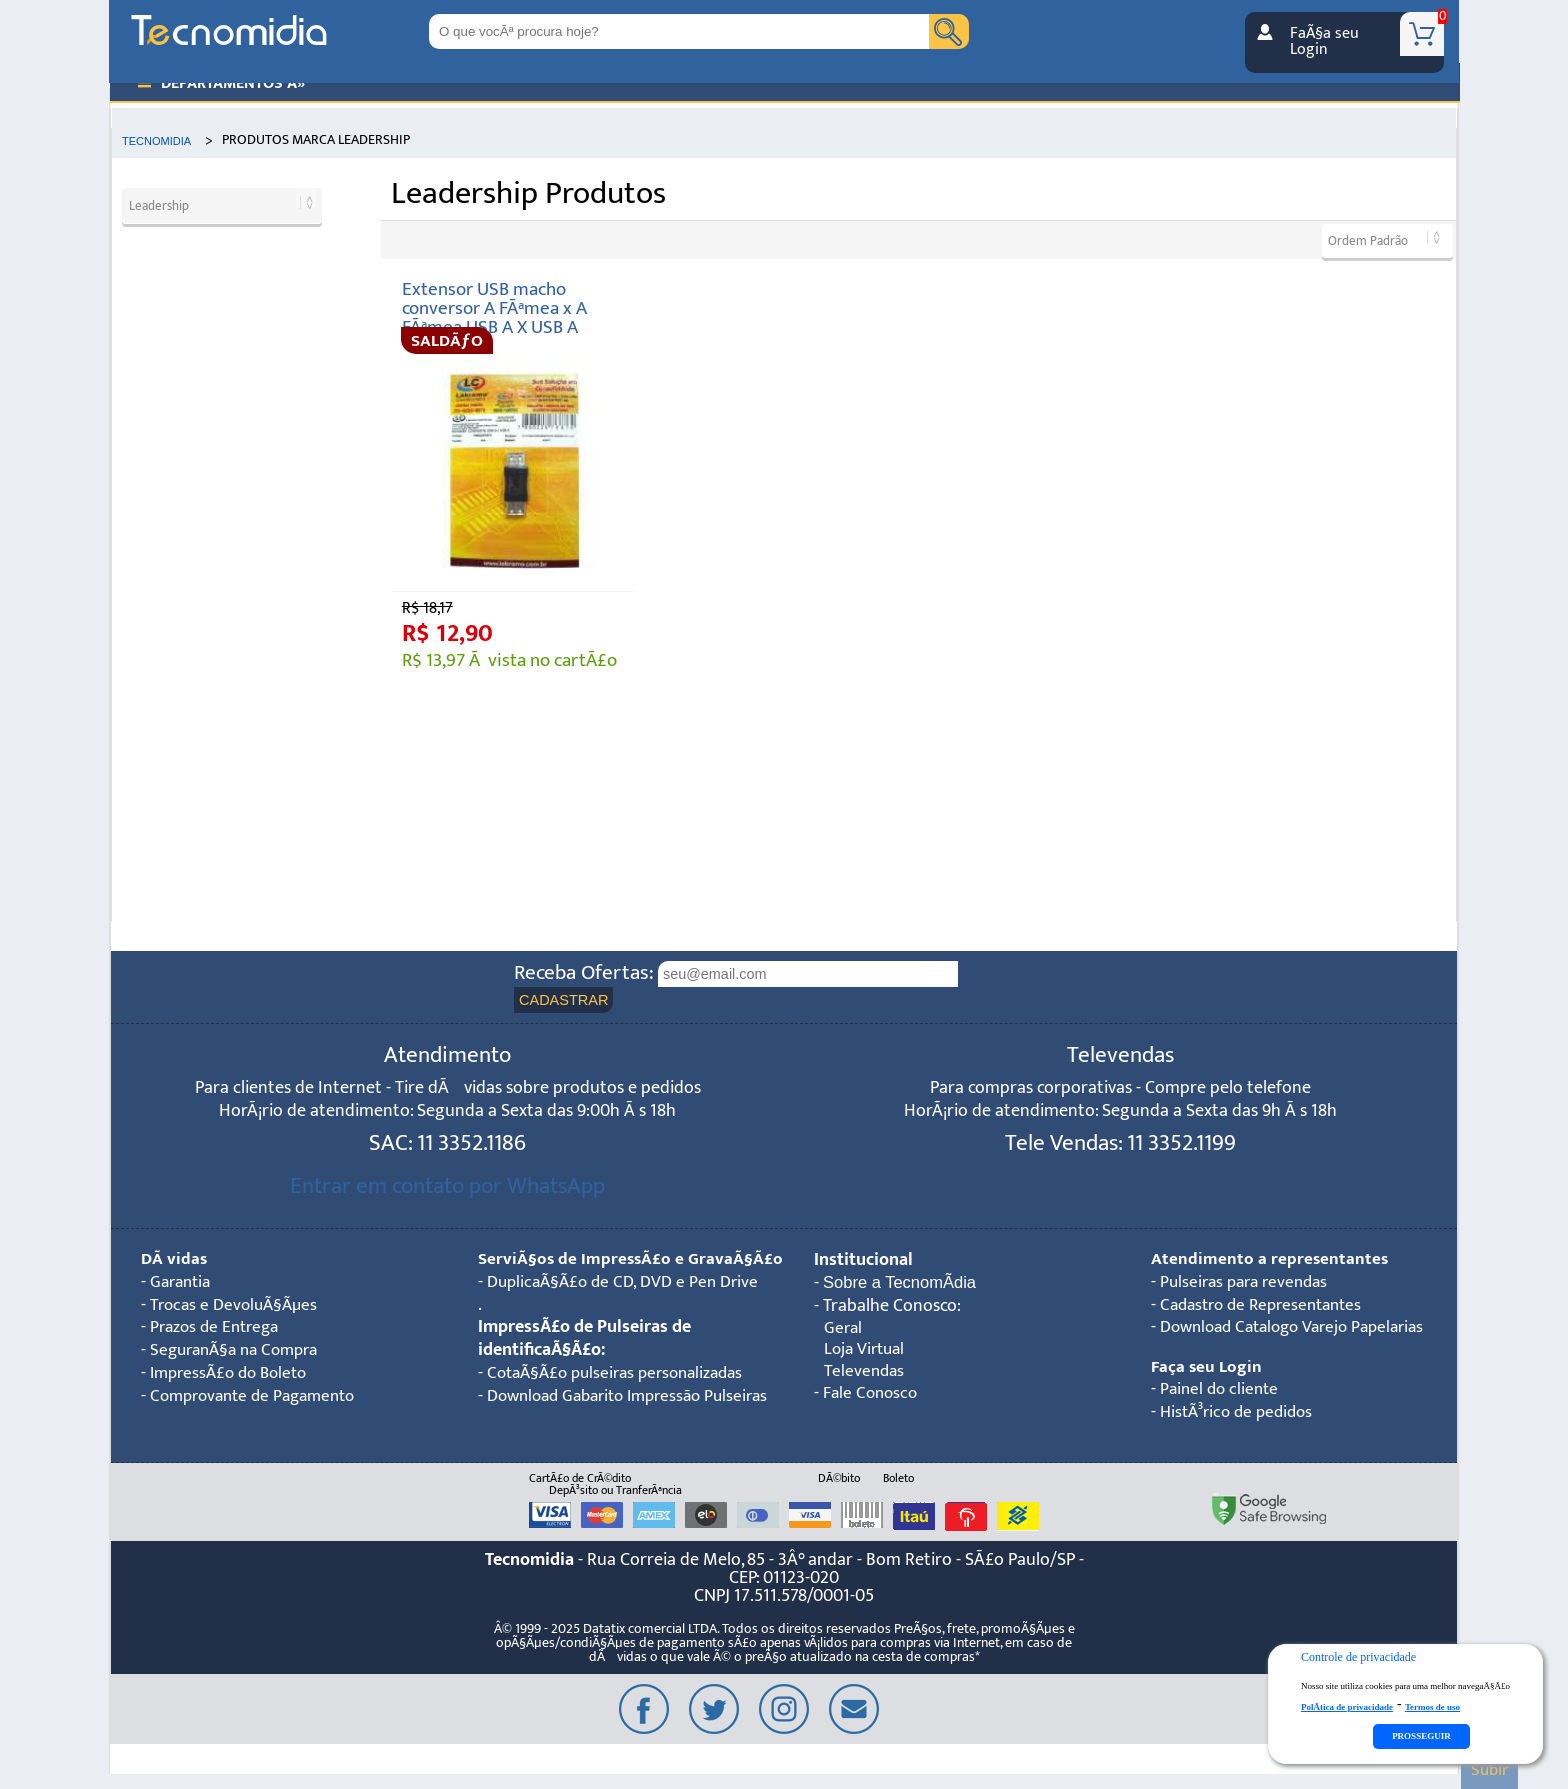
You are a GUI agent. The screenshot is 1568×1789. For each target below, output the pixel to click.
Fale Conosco (872, 1399)
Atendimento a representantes (1270, 1261)
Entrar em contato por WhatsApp (447, 1188)
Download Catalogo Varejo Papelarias (1302, 1330)
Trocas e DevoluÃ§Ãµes (238, 1307)
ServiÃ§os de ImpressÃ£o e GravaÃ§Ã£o (583, 1273)
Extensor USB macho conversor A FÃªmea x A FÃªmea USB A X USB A (494, 308)
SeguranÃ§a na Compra (240, 1353)
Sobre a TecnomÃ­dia (904, 1285)
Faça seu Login (1207, 1370)
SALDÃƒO (447, 341)
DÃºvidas (175, 1261)
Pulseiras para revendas (1249, 1284)
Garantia (183, 1284)
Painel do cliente (1222, 1393)
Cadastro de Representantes (1268, 1307)
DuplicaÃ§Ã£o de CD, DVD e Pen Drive (629, 1307)
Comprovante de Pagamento (260, 1398)
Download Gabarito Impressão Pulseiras (598, 1433)
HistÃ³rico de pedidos (1240, 1416)
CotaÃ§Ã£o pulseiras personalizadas (623, 1398)
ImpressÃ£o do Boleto (234, 1376)
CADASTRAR (566, 1000)
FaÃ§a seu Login (1324, 41)
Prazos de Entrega (218, 1330)
